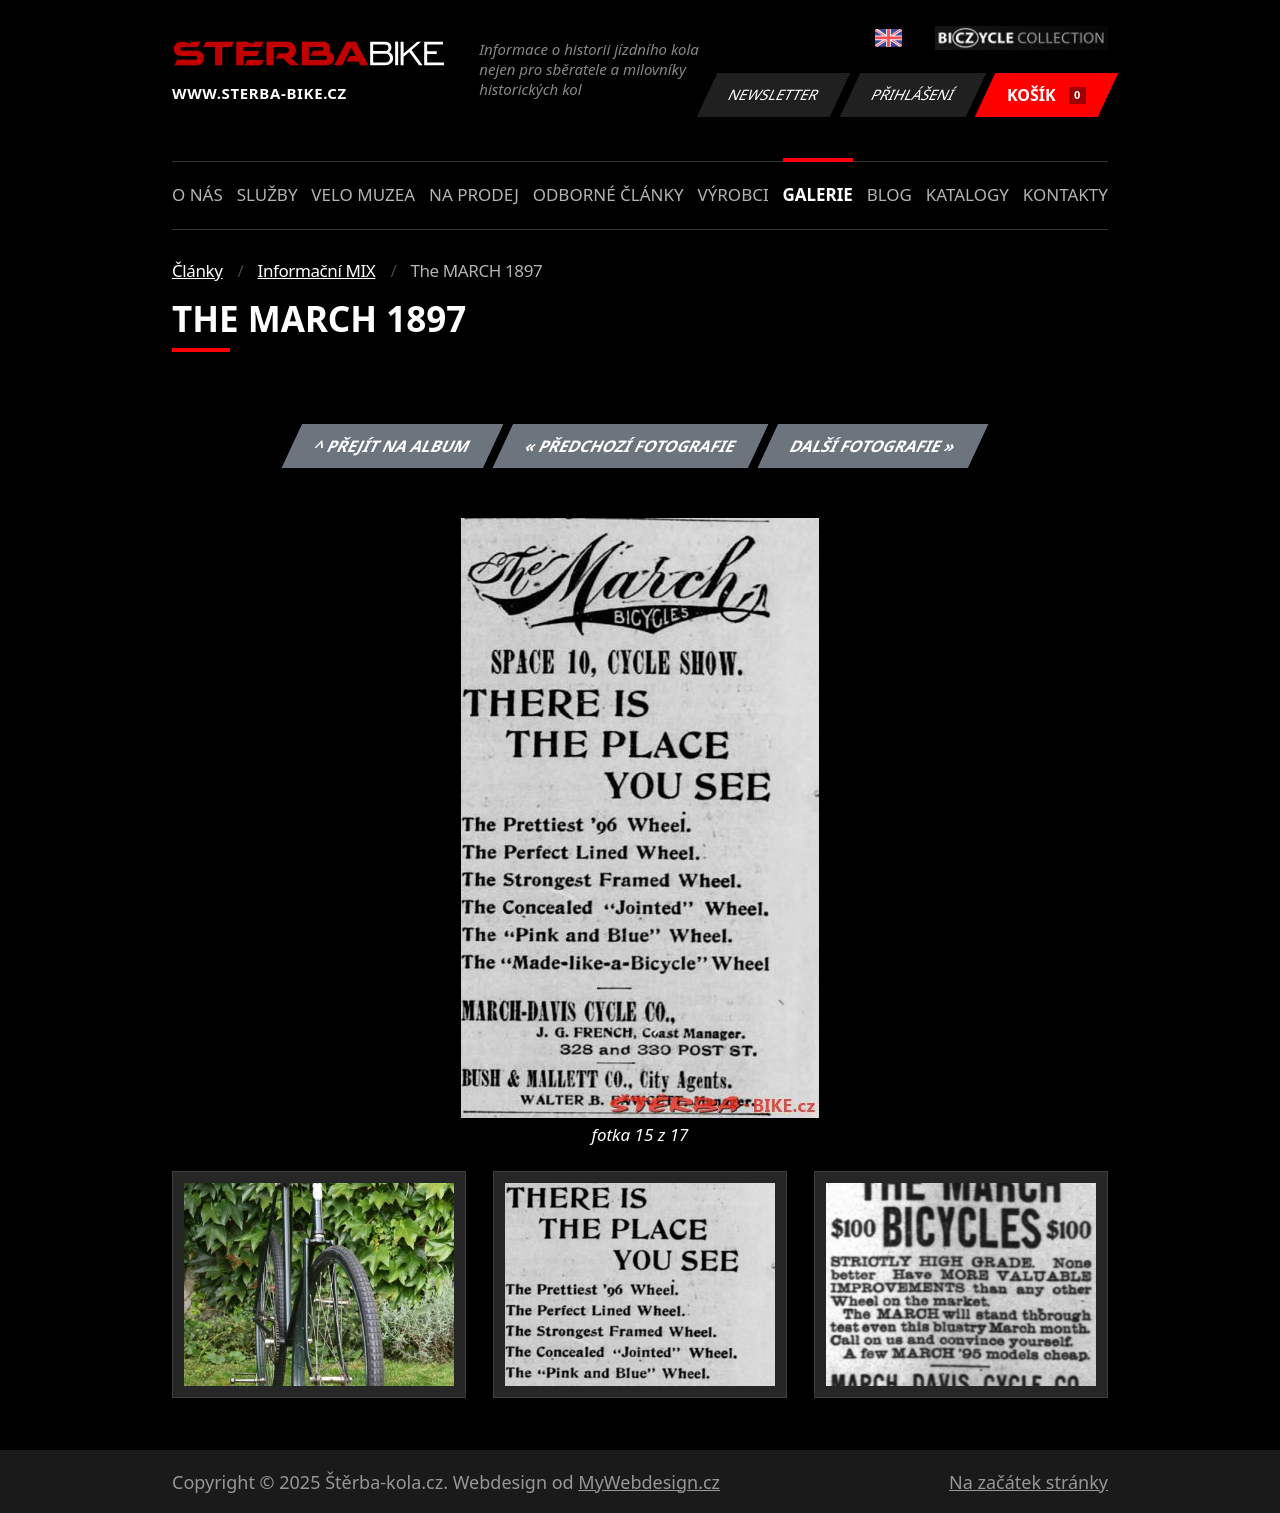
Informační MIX (317, 270)
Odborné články (608, 194)
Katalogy (967, 194)
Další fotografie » (873, 446)
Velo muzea (363, 194)
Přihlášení (912, 94)
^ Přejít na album (392, 446)
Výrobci (732, 194)
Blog (889, 194)
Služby (267, 194)
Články (197, 270)
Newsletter (773, 94)
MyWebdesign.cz (649, 1482)
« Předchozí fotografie (630, 446)
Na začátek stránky (1028, 1482)
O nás (197, 194)
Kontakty (1065, 194)
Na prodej (474, 194)
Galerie (818, 194)
